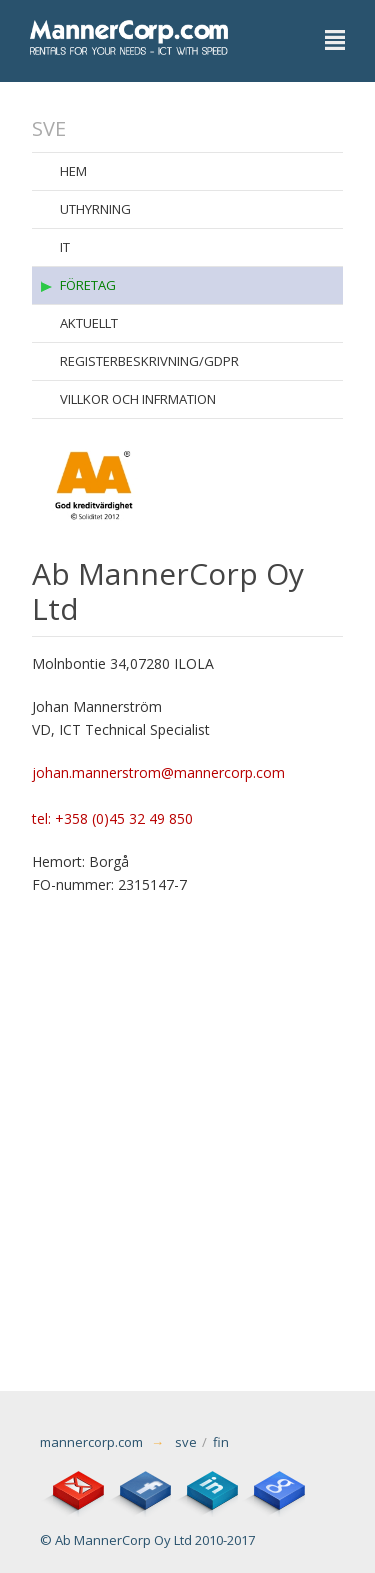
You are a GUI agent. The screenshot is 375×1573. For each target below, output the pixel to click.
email (72, 1485)
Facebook (139, 1485)
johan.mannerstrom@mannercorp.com (158, 772)
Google (273, 1485)
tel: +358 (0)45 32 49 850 (112, 818)
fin (221, 1442)
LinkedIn (206, 1485)
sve (186, 1442)
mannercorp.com (91, 1442)
